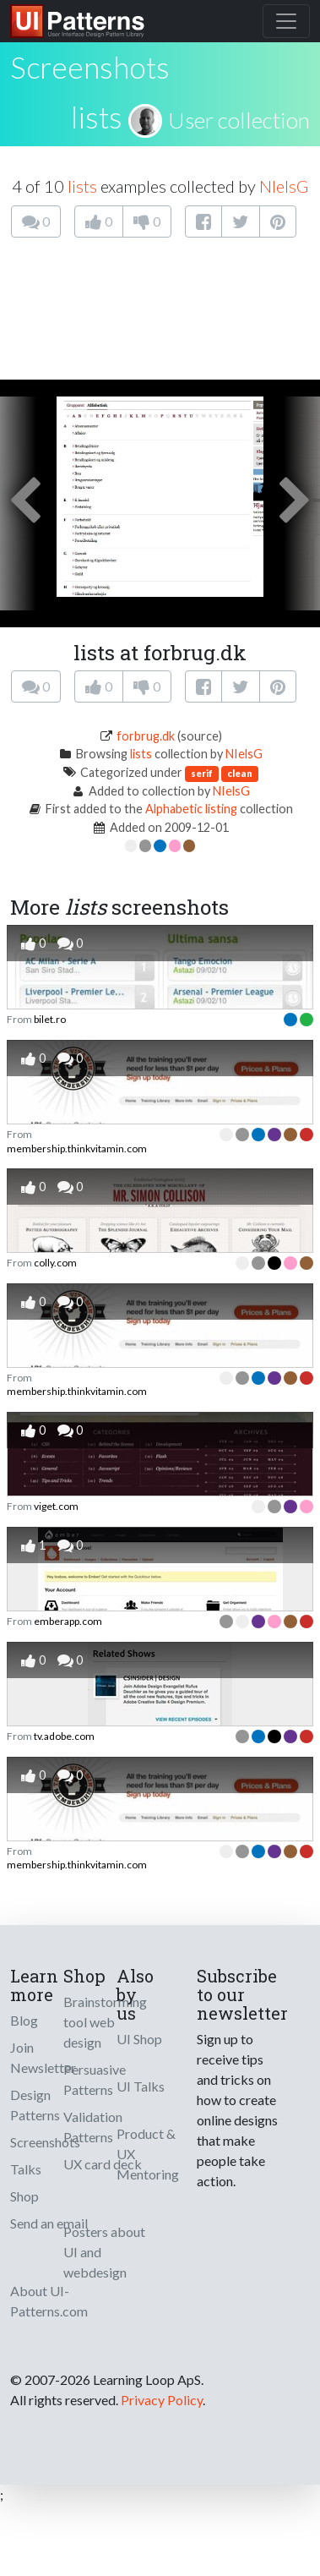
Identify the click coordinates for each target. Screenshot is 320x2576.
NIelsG (283, 186)
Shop (24, 2196)
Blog (24, 2020)
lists (96, 116)
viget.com (56, 1506)
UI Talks (141, 2086)
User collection (239, 120)
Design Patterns (35, 2105)
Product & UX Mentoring (148, 2153)
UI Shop (139, 2039)
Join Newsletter (43, 2057)
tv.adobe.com (64, 1736)
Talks (25, 2169)
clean (239, 773)
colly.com (55, 1262)
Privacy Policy (162, 2400)
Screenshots (45, 2142)
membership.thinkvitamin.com (77, 1148)
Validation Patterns (92, 2126)
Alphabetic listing (191, 808)
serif (202, 773)
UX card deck (102, 2164)
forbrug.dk (146, 736)
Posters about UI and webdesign (104, 2251)
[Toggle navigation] (286, 21)
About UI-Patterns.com (49, 2301)
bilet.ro (50, 1019)
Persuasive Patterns (94, 2079)
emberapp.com (68, 1621)
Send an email (49, 2223)
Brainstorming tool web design (105, 2022)
